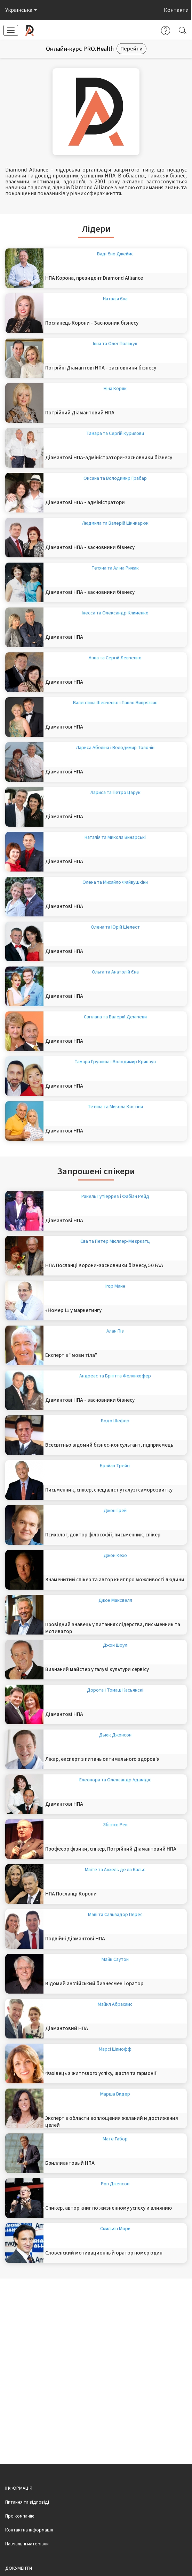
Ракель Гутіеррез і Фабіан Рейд (115, 1196)
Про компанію (19, 2516)
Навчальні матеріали (27, 2544)
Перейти (131, 49)
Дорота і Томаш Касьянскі (115, 1690)
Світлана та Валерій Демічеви (115, 1016)
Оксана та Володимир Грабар (115, 478)
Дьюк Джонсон (115, 1735)
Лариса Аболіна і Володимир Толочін (115, 747)
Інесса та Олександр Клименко (115, 613)
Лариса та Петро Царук (115, 792)
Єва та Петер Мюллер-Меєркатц (115, 1241)
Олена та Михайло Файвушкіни (115, 882)
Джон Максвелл (115, 1600)
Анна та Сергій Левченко (115, 657)
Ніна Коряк (115, 388)
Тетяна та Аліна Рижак (115, 568)
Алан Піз (115, 1331)
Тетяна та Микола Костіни (115, 1106)
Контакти (176, 10)
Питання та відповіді (27, 2502)
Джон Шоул (115, 1645)
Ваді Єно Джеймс (115, 254)
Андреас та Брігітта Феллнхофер (115, 1376)
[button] (20, 10)
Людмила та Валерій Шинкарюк (115, 523)
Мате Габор (115, 2139)
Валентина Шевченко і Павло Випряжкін (115, 702)
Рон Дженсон (115, 2183)
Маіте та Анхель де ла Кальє (115, 1869)
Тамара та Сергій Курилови (115, 433)
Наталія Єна (115, 298)
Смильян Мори (115, 2228)
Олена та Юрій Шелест (115, 927)
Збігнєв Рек (115, 1824)
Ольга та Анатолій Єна (115, 972)
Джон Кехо (115, 1555)
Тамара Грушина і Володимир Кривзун (115, 1061)
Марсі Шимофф (115, 2049)
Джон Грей (115, 1510)
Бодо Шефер (115, 1420)
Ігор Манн (115, 1286)
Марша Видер (115, 2094)
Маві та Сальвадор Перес (115, 1914)
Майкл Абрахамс (115, 2004)
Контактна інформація (29, 2530)
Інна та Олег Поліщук (115, 343)
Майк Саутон (115, 1959)
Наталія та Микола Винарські (115, 837)
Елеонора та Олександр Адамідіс (115, 1779)
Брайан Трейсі (115, 1465)
